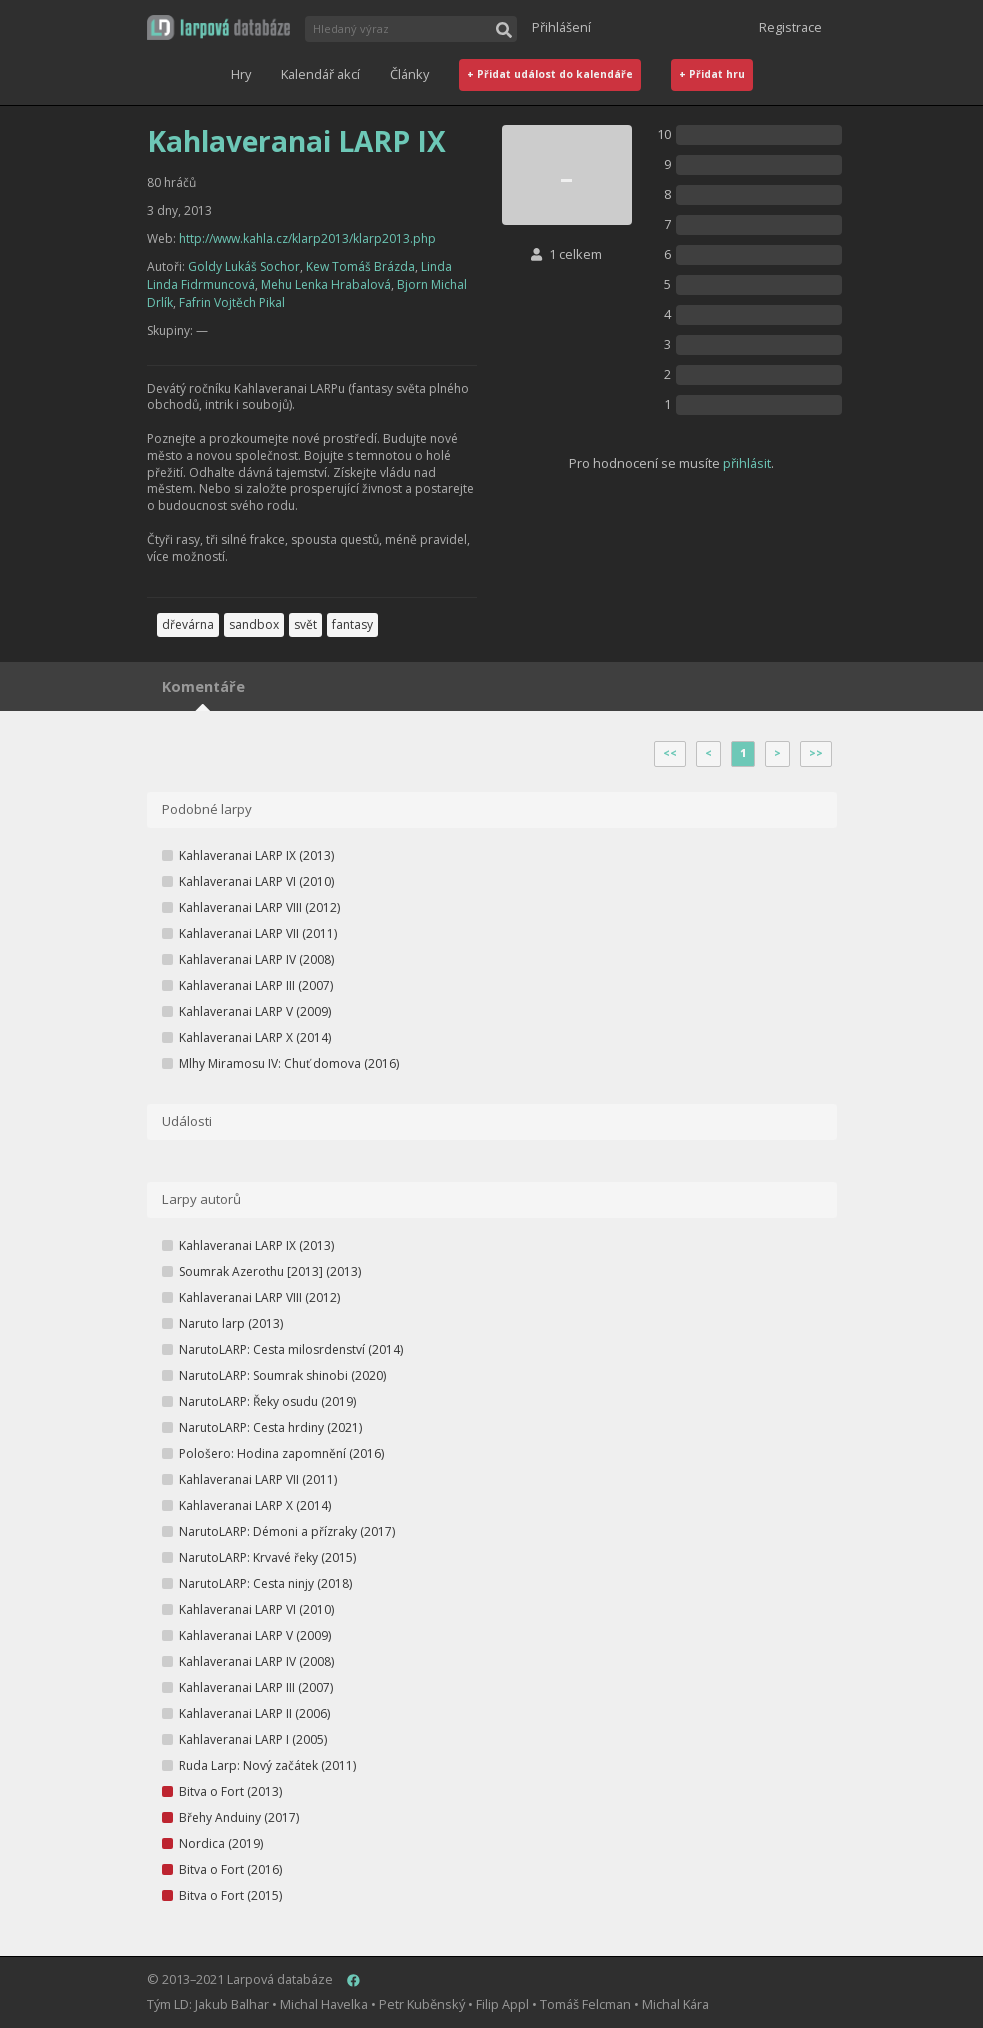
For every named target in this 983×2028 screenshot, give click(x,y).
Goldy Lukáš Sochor (244, 266)
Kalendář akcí (320, 74)
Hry (241, 74)
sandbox (254, 624)
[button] (218, 27)
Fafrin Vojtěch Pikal (232, 302)
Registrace (790, 27)
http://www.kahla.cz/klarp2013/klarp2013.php (307, 238)
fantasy (352, 624)
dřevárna (188, 624)
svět (305, 624)
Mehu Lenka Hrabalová (326, 284)
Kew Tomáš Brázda (360, 266)
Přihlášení (561, 27)
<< (670, 753)
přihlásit (747, 463)
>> (816, 753)
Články (409, 74)
